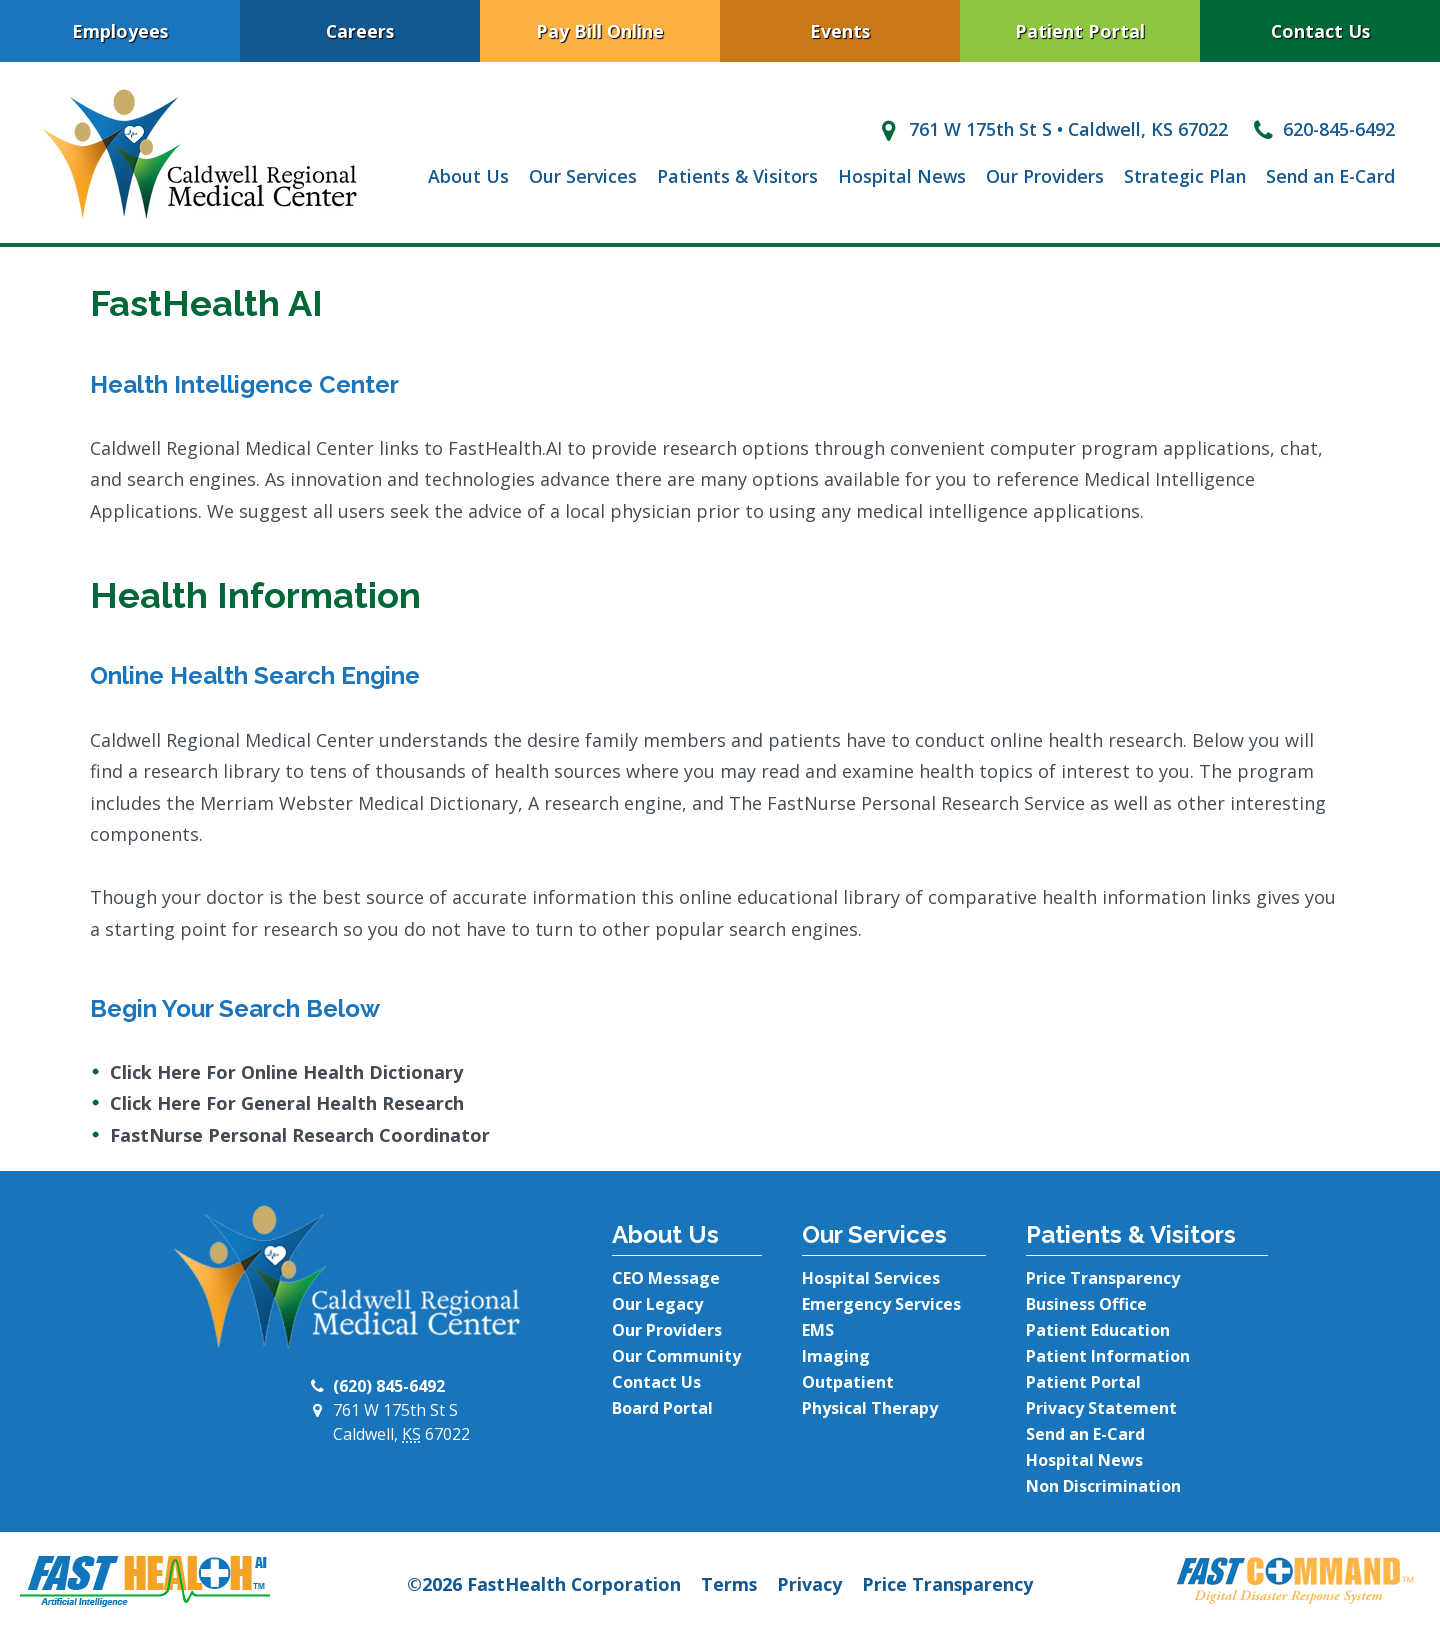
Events (840, 31)
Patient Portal (1080, 31)
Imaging (836, 1356)
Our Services (583, 176)
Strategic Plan (1185, 176)
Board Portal (662, 1408)
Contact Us (1320, 31)
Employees (120, 31)
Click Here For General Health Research (287, 1103)
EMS (818, 1330)
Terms (729, 1584)
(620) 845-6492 (389, 1386)
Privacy (809, 1584)
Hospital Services (871, 1278)
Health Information (255, 595)
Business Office (1086, 1304)
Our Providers (1045, 176)
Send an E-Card (1330, 176)
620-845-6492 (1321, 129)
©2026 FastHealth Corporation (544, 1584)
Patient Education (1098, 1330)
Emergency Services (881, 1304)
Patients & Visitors (737, 176)
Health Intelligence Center (244, 384)
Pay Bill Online (600, 31)
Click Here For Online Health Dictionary (286, 1072)
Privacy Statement (1101, 1408)
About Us (468, 176)
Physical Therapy (870, 1408)
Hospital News (902, 176)
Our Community (676, 1356)
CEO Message (666, 1278)
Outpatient (848, 1382)
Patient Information (1108, 1356)
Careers (360, 31)
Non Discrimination (1103, 1486)
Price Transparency (1103, 1278)
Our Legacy (657, 1304)
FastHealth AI (206, 303)
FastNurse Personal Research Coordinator (300, 1135)
